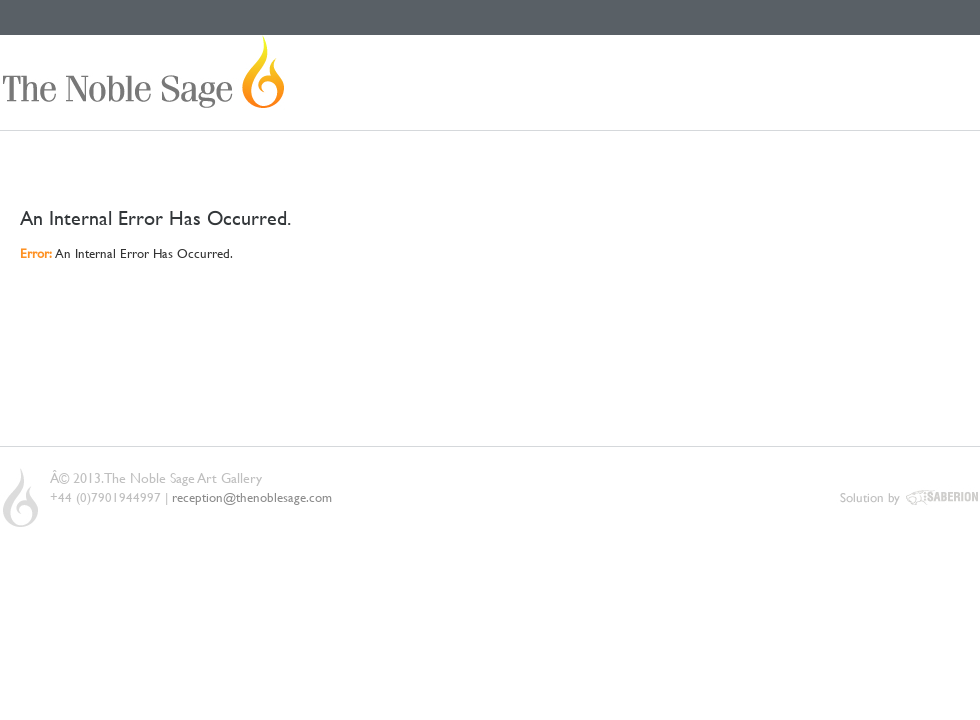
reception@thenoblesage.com (252, 497)
